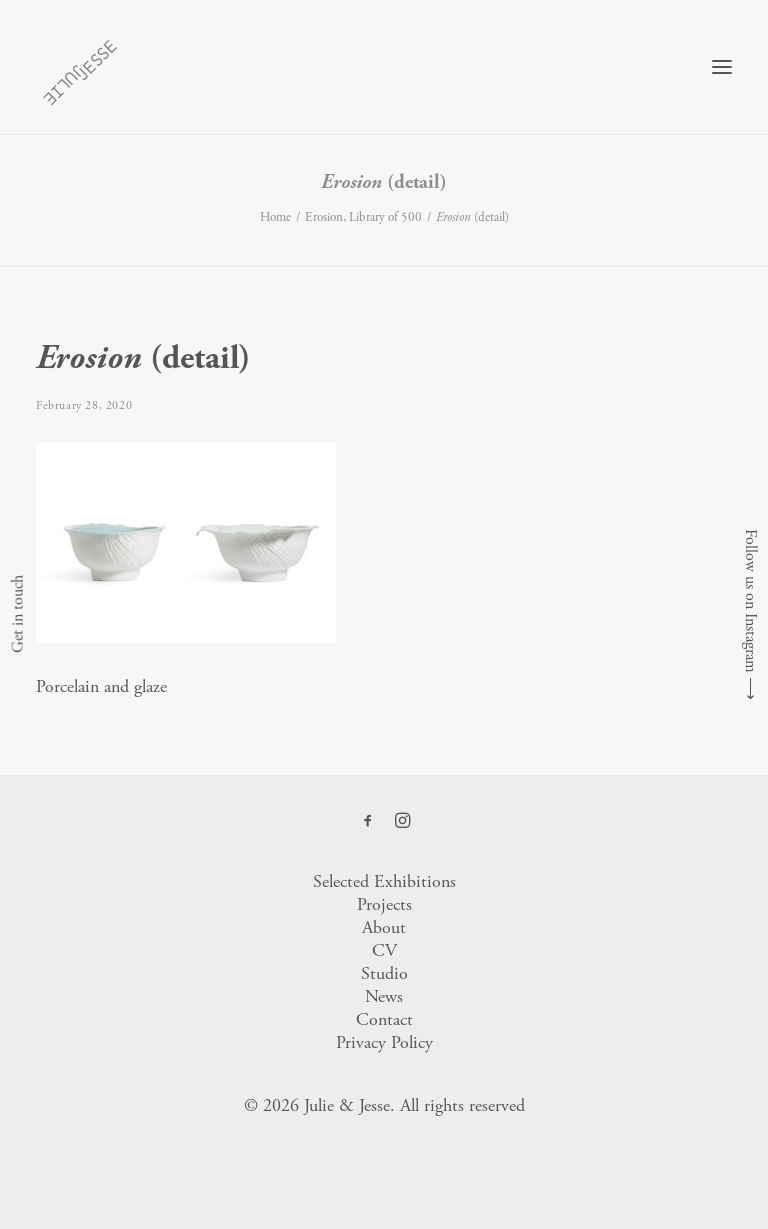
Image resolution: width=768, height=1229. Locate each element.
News (384, 996)
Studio (384, 973)
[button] (722, 67)
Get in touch (17, 615)
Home (275, 217)
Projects (384, 904)
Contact (384, 1019)
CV (384, 950)
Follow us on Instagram (750, 601)
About (384, 927)
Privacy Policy (384, 1042)
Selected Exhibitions (384, 881)
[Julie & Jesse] (79, 67)
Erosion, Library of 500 (363, 217)
